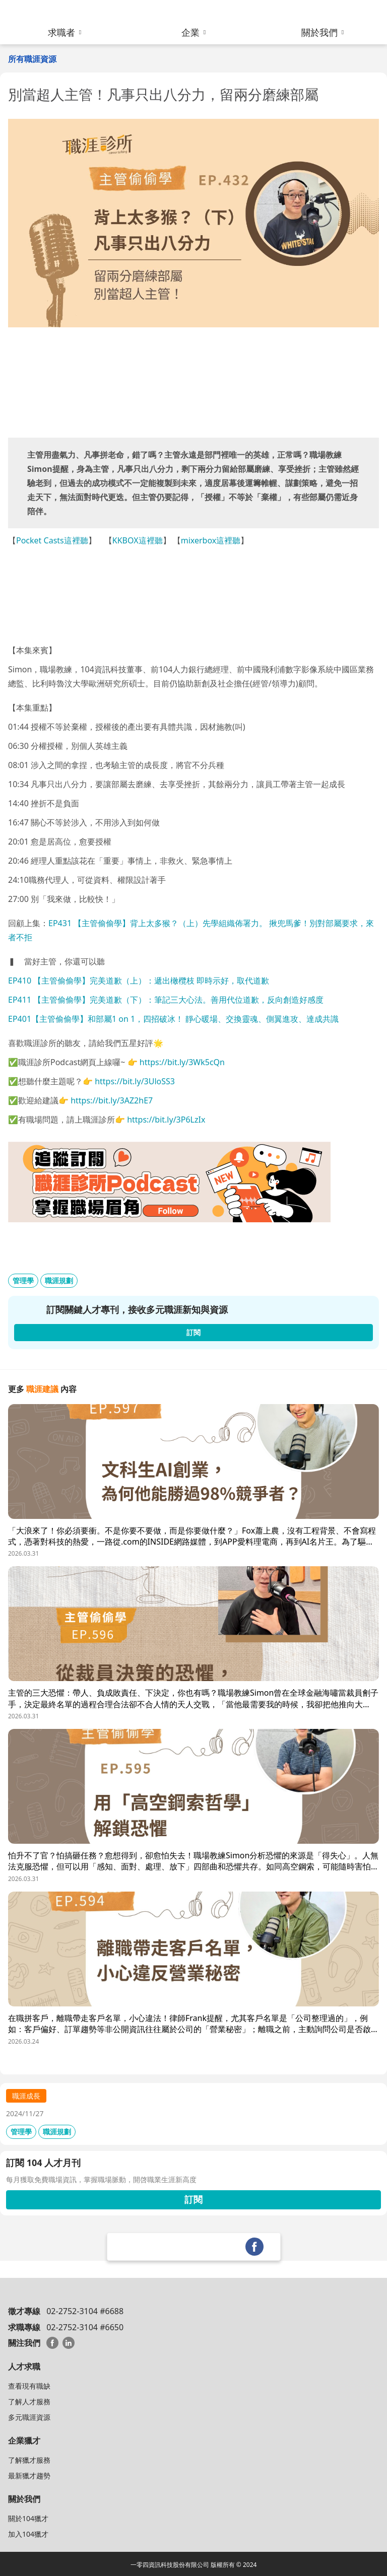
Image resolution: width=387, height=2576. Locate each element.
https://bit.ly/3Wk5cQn (182, 1062)
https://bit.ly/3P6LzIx (166, 1119)
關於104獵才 (28, 2518)
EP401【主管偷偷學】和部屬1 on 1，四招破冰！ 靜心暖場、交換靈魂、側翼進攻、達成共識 (173, 1018)
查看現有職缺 (29, 2386)
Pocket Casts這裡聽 (52, 540)
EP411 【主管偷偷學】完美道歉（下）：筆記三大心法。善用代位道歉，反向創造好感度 (166, 999)
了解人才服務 (29, 2401)
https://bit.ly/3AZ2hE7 (112, 1100)
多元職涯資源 (29, 2417)
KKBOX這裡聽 (137, 540)
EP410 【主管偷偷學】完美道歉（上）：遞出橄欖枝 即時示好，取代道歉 (138, 980)
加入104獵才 (28, 2534)
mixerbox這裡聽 (211, 540)
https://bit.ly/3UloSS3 (135, 1081)
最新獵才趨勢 (29, 2475)
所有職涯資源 (32, 58)
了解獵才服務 (29, 2460)
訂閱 (193, 2199)
